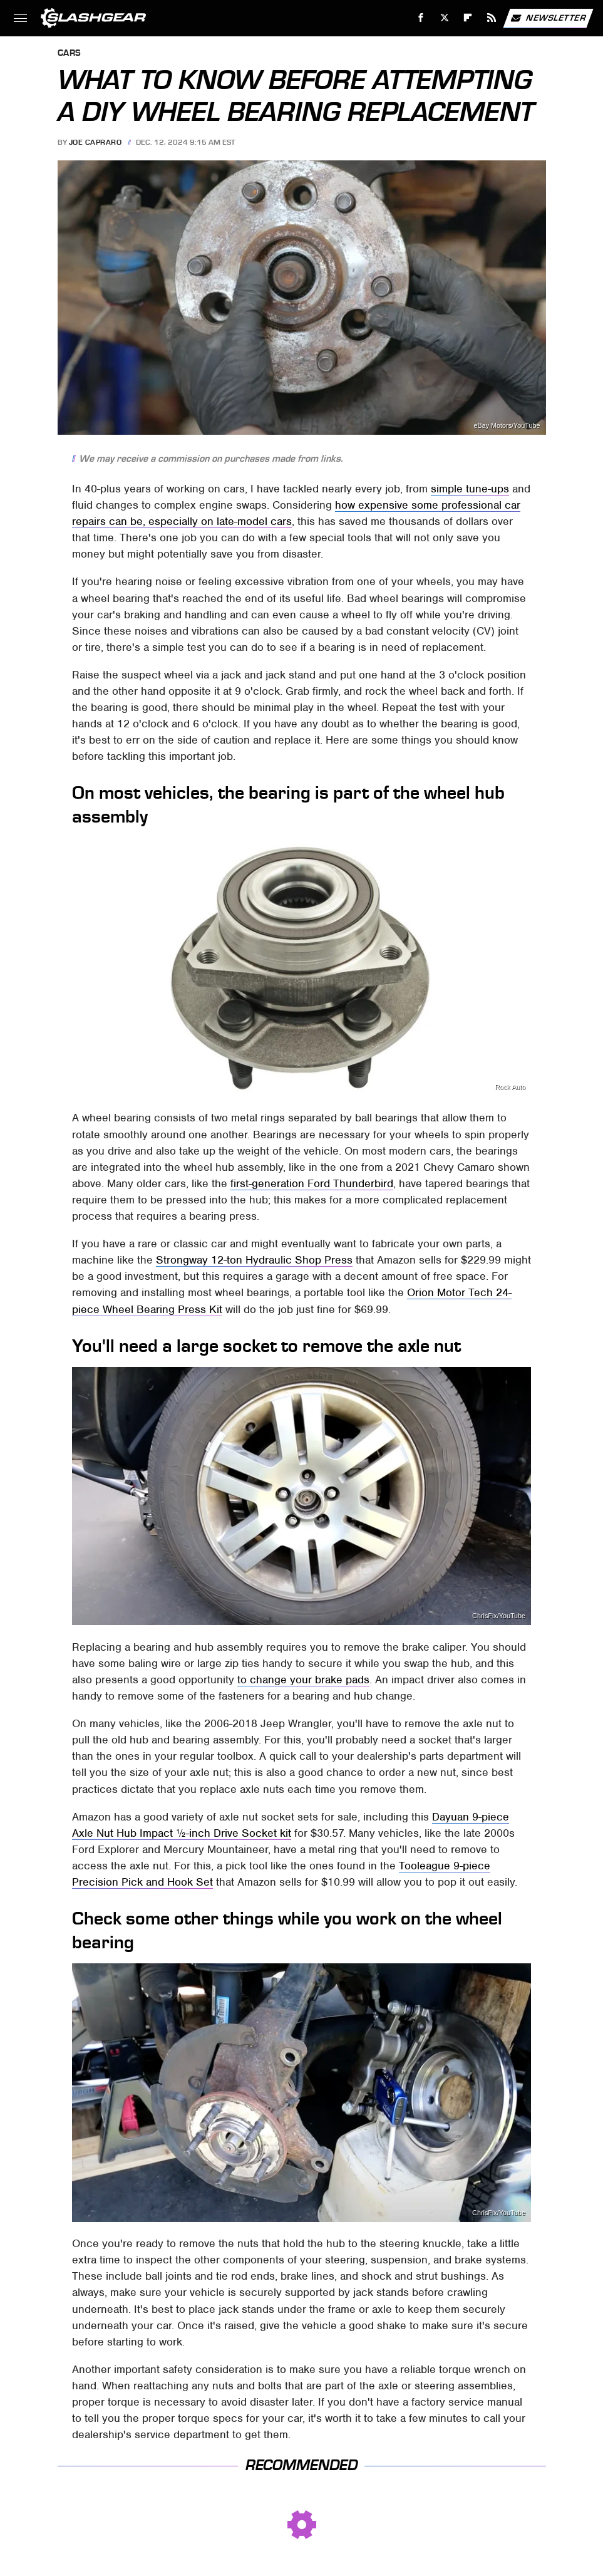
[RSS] (492, 18)
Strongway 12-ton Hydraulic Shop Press (254, 1260)
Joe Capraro (95, 142)
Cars (69, 53)
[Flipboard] (468, 18)
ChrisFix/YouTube (498, 1616)
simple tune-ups (470, 489)
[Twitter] (444, 18)
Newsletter (547, 18)
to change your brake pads (303, 1679)
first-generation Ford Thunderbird (311, 1183)
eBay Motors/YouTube (506, 425)
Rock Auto (510, 1087)
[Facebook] (421, 18)
